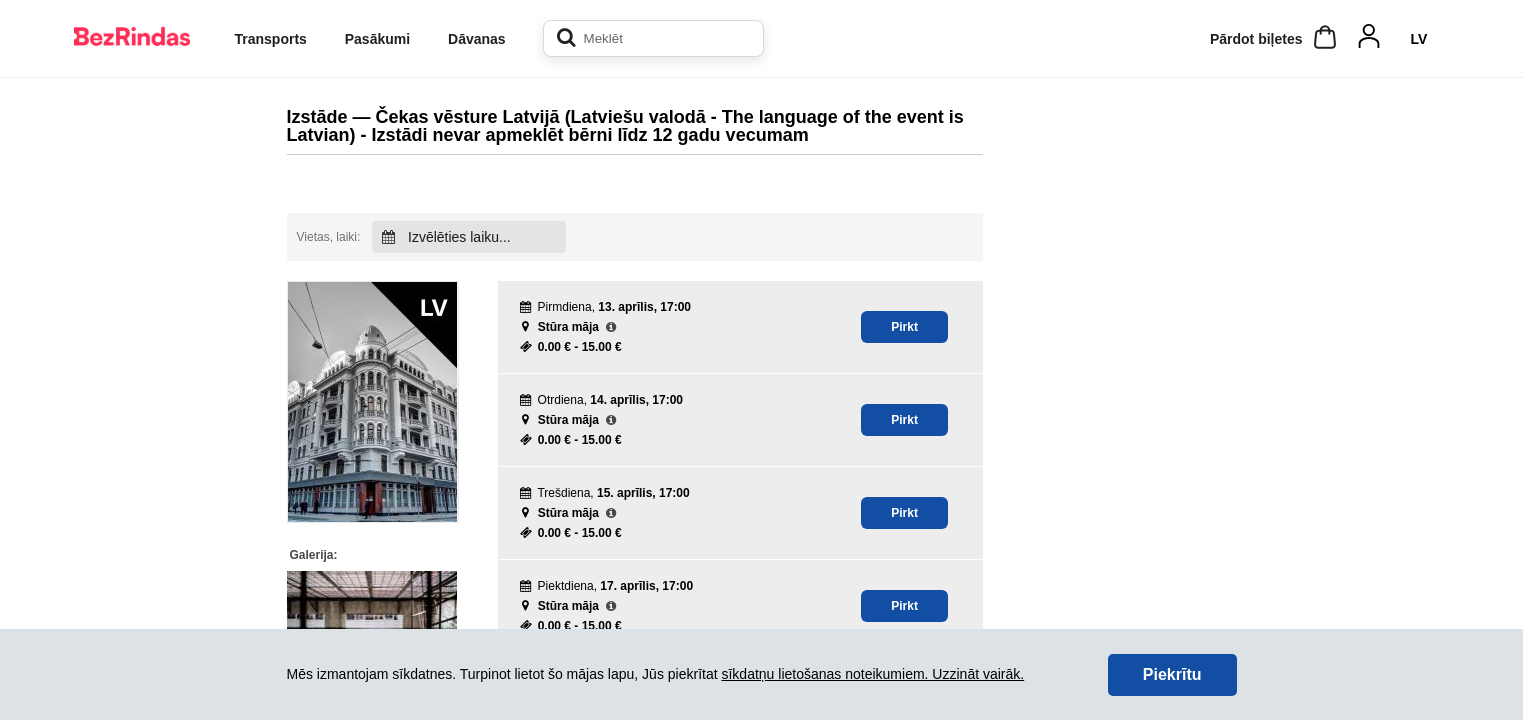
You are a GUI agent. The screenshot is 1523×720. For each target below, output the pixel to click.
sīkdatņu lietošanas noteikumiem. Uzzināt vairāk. (872, 674)
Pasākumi (377, 39)
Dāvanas (477, 39)
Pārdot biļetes (1256, 39)
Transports (271, 39)
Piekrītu (1172, 674)
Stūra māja (568, 327)
